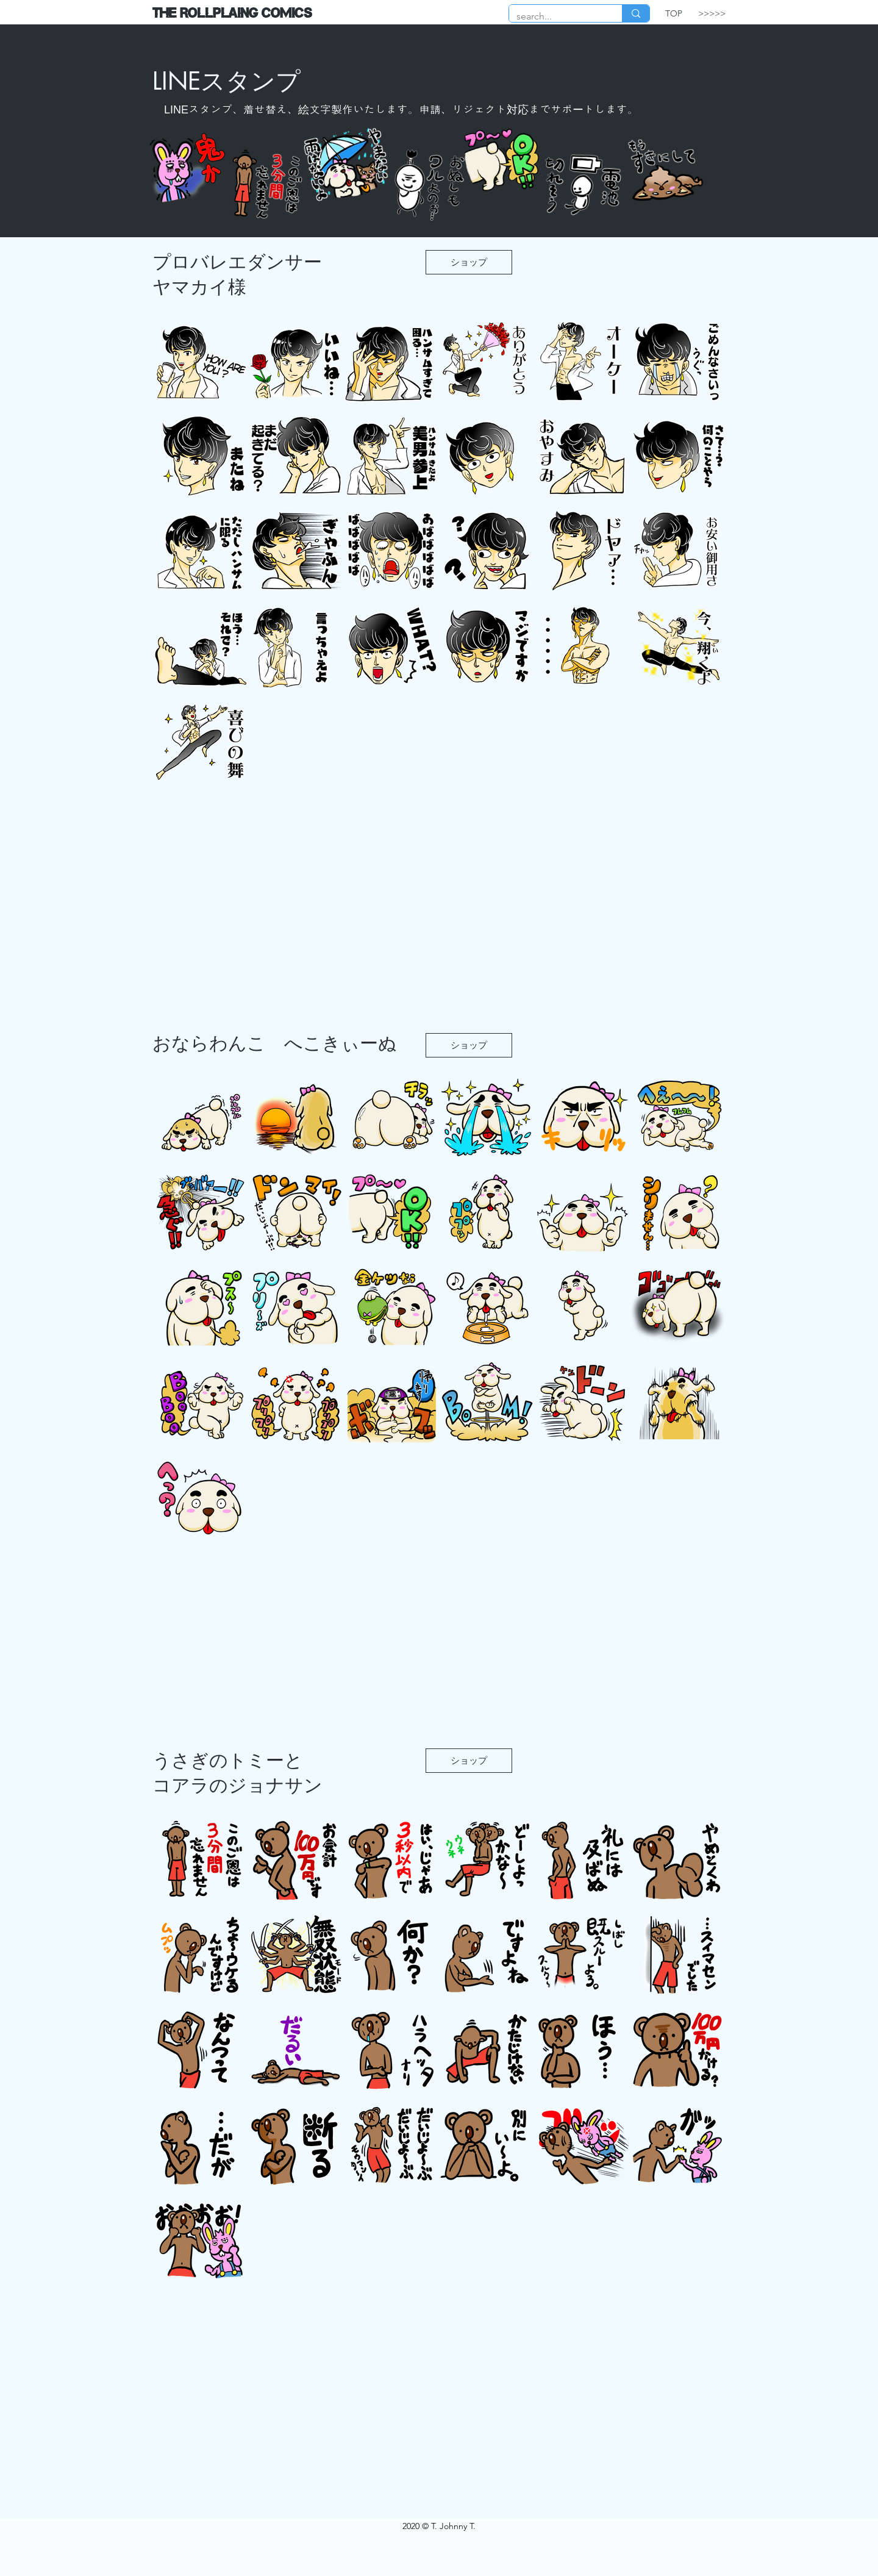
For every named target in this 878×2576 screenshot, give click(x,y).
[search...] (556, 16)
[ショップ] (469, 262)
